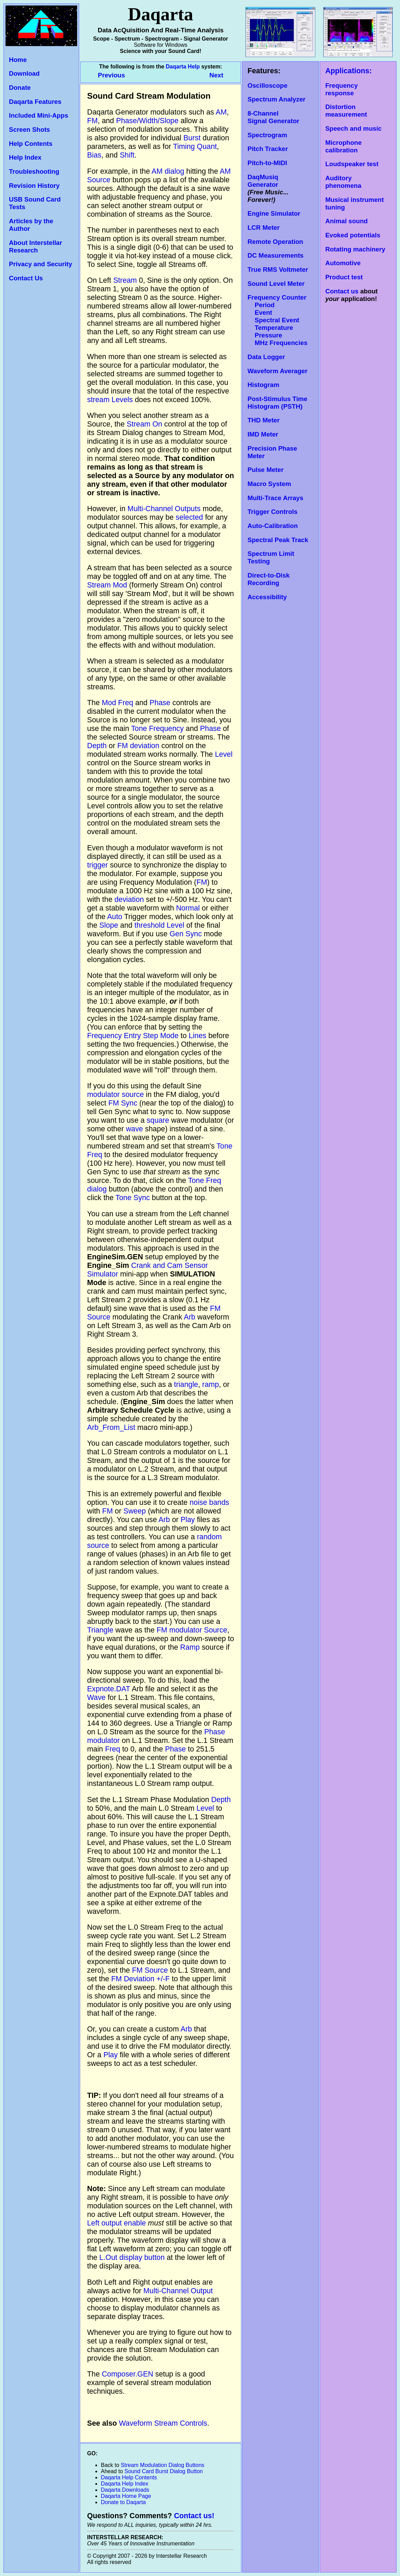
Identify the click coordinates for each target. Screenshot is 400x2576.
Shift (127, 155)
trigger (97, 865)
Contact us (341, 291)
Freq (112, 1749)
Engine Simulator (274, 213)
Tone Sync (133, 1198)
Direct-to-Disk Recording (269, 579)
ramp (210, 1384)
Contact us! (194, 2516)
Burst (192, 138)
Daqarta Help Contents (129, 2477)
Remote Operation (275, 241)
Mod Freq (117, 703)
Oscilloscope (267, 85)
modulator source (115, 1094)
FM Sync (122, 1103)
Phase (159, 703)
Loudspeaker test (351, 164)
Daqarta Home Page (126, 2496)
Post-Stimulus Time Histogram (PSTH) (277, 402)
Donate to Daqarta (123, 2502)
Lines (197, 1036)
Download (24, 73)
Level (223, 754)
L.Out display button (132, 2257)
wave (134, 1129)
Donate (20, 87)
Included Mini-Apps (38, 115)
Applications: (348, 71)
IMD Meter (263, 434)
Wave (96, 1697)
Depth (97, 746)
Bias (94, 155)
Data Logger (266, 356)
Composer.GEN (127, 2374)
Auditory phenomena (343, 181)
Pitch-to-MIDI (267, 162)
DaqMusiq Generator (263, 180)
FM (92, 121)
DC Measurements (276, 255)
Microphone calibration (343, 146)
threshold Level (160, 925)
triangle (186, 1384)
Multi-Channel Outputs (163, 509)
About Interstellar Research (35, 246)
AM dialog (167, 171)
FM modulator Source (192, 1630)
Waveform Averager (277, 371)
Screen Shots (29, 129)
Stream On (144, 424)
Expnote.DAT (108, 1689)
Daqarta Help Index (124, 2484)
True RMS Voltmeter (278, 269)
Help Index (25, 157)
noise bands (209, 1502)
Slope (108, 925)
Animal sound (346, 221)
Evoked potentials (352, 235)
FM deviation (138, 746)
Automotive (343, 263)
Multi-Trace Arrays (275, 498)
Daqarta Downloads (125, 2490)
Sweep (134, 1511)
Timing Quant (195, 146)
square (158, 1120)
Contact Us (26, 278)
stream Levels (110, 400)
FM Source (150, 1970)
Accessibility (267, 597)
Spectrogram (267, 135)
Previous (112, 75)
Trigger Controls (272, 511)
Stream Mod (107, 585)
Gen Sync (185, 934)
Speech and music (353, 128)
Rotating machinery (355, 249)
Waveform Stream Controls (163, 2423)
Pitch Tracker (268, 148)
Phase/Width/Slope (147, 121)
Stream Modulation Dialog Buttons (162, 2465)
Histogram (263, 384)
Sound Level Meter (276, 283)
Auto (114, 917)
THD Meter (264, 420)
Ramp (190, 1647)
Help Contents (30, 143)
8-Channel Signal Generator (273, 117)
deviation (129, 899)
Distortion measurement (346, 110)
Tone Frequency (157, 728)
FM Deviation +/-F (140, 1979)
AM (221, 112)
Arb (189, 1317)
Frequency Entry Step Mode (133, 1036)
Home (18, 59)
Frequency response (341, 89)
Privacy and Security (40, 264)
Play (188, 1520)
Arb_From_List (111, 1427)
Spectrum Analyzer (276, 99)
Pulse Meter (266, 469)
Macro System (269, 483)
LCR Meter (264, 227)
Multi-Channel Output (178, 2291)
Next (216, 75)
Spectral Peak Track (278, 539)
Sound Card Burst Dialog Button (164, 2471)
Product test (344, 277)
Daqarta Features (35, 101)
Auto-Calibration (273, 525)
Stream (125, 280)
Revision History (34, 185)
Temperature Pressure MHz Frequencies (277, 335)
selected (189, 517)
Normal (188, 908)
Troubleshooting (34, 171)
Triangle (100, 1630)
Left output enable (116, 2223)
